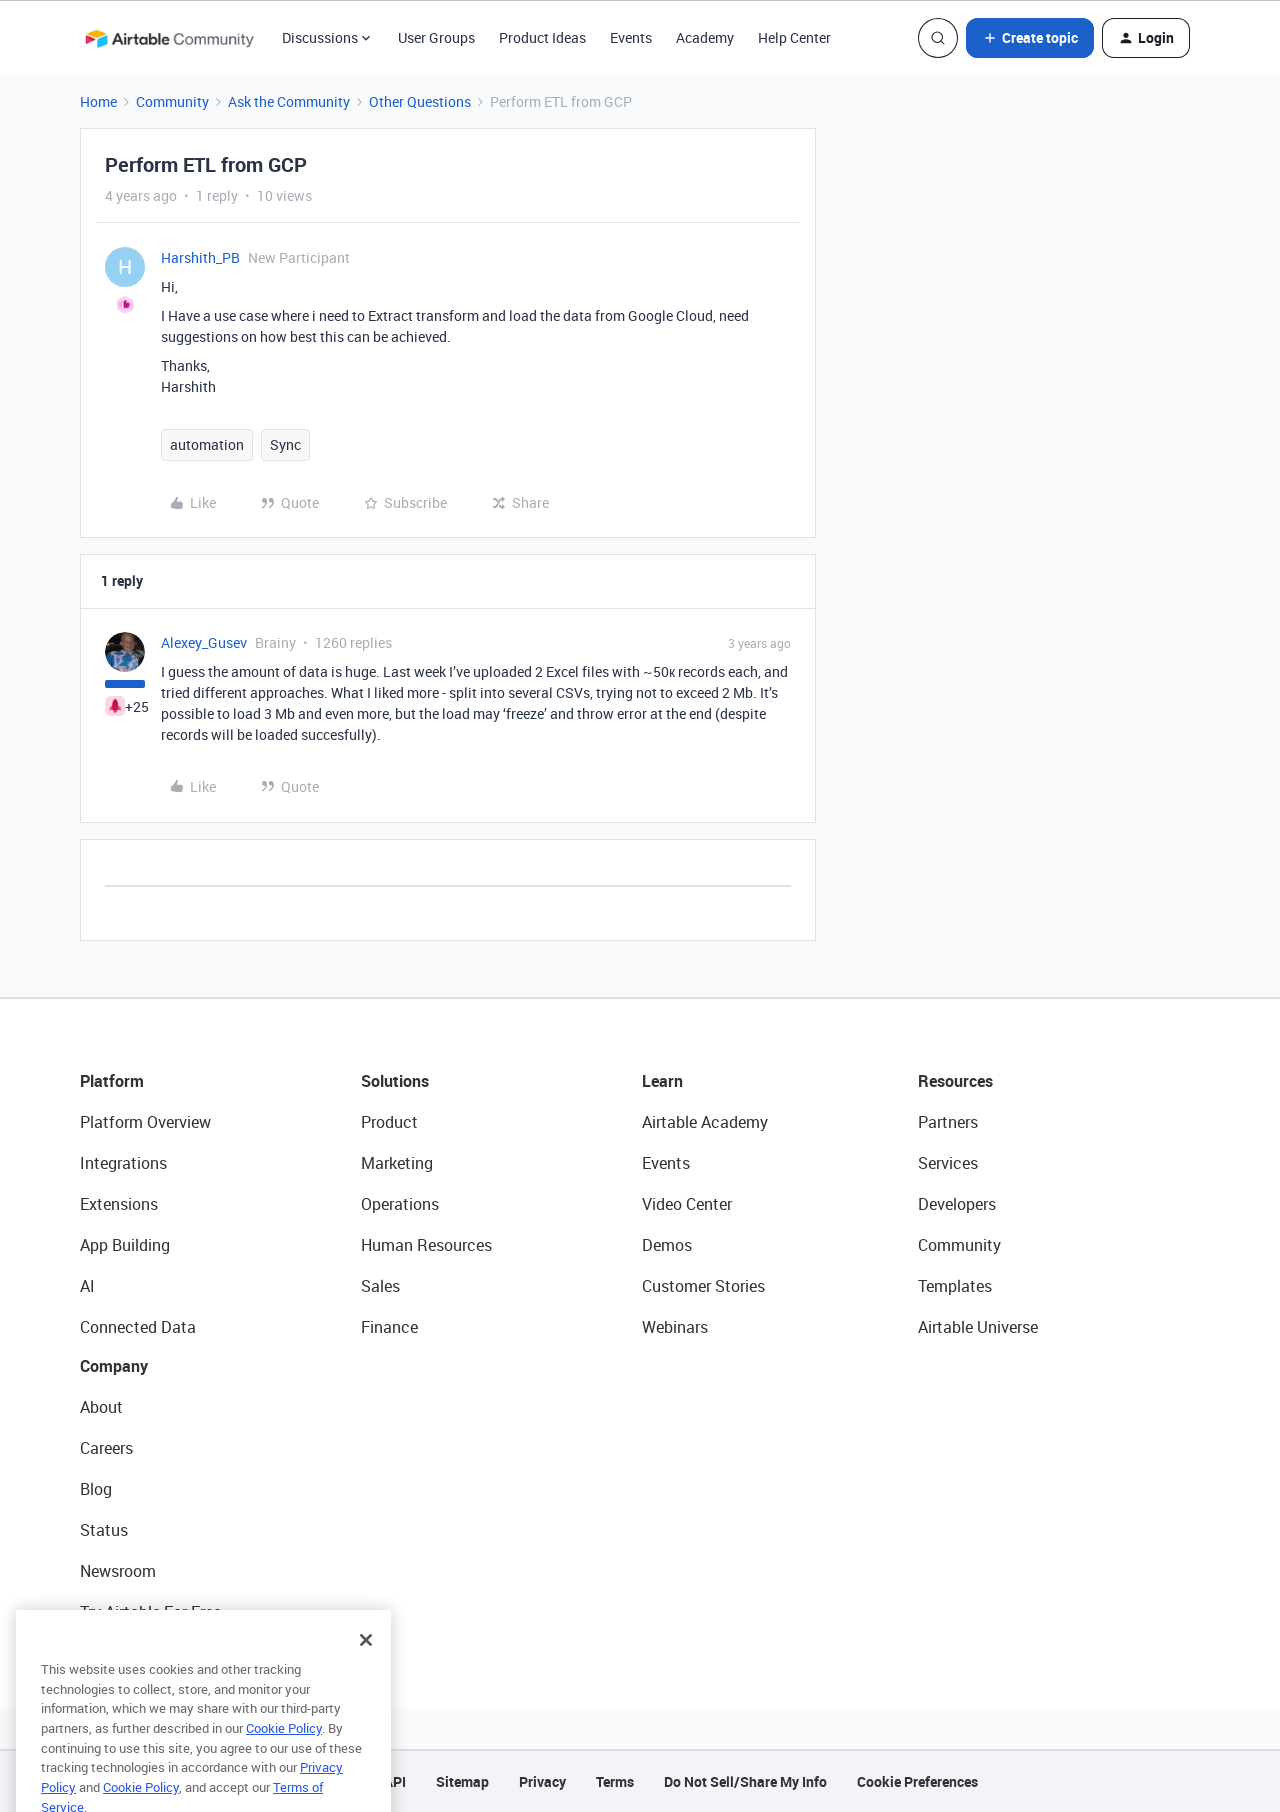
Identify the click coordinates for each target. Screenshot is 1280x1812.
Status (104, 1530)
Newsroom (118, 1571)
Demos (667, 1245)
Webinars (675, 1327)
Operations (400, 1204)
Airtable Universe (978, 1327)
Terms (615, 1781)
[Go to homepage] (169, 38)
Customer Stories (703, 1286)
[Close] (366, 1668)
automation (207, 444)
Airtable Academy (705, 1122)
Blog (96, 1489)
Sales (380, 1286)
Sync (285, 444)
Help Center (794, 37)
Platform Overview (145, 1122)
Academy (705, 37)
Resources (955, 1081)
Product (389, 1122)
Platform (112, 1081)
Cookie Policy (284, 1756)
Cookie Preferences (917, 1781)
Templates (955, 1286)
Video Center (687, 1204)
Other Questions (420, 101)
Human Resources (426, 1245)
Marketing (397, 1163)
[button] (1030, 38)
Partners (948, 1122)
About (101, 1407)
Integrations (123, 1163)
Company (114, 1366)
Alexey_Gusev (204, 642)
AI (87, 1286)
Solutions (395, 1081)
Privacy (542, 1781)
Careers (106, 1448)
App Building (125, 1245)
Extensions (119, 1204)
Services (948, 1163)
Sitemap (462, 1781)
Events (631, 37)
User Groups (436, 37)
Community (172, 101)
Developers (957, 1204)
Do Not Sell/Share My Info (745, 1781)
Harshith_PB (200, 257)
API (395, 1781)
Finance (389, 1327)
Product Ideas (542, 37)
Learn (662, 1081)
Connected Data (138, 1327)
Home (98, 101)
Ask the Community (289, 101)
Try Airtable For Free (150, 1612)
